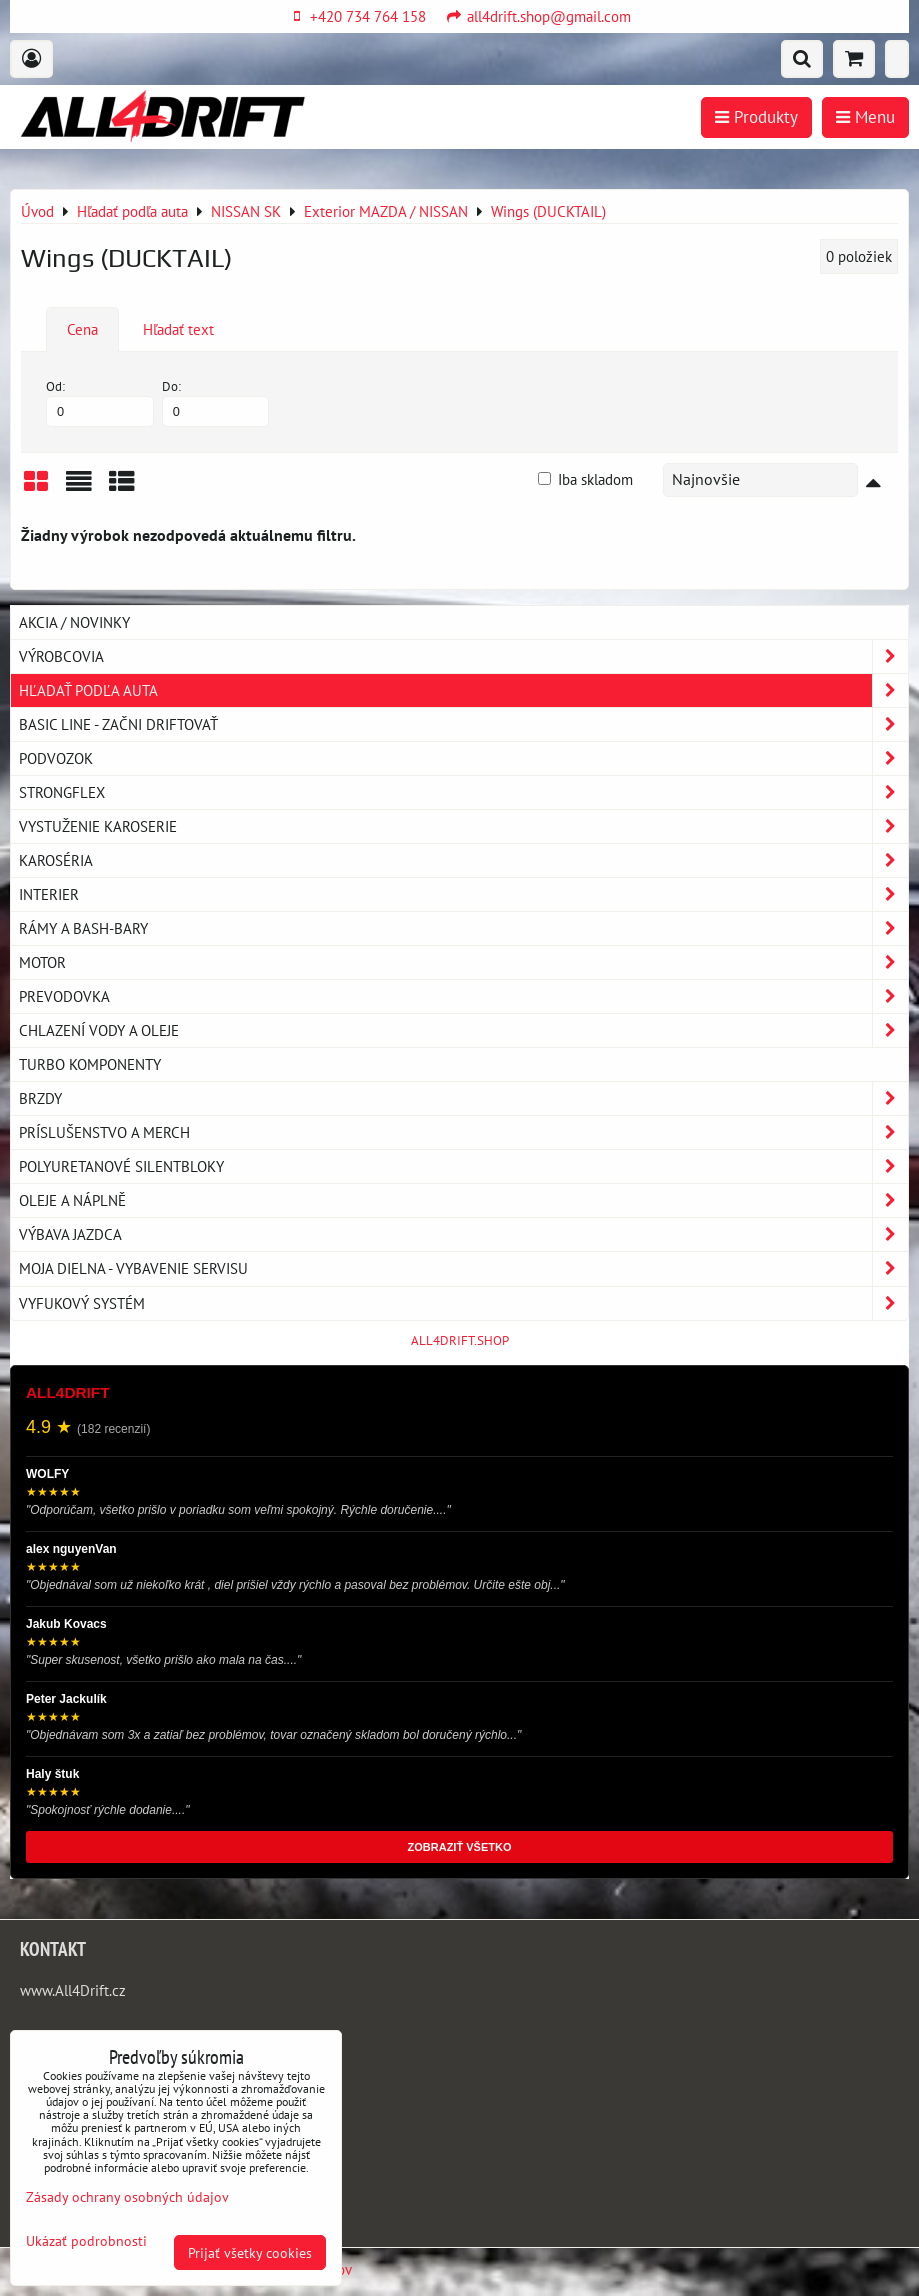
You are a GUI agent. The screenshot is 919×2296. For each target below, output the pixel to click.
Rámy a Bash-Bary (463, 928)
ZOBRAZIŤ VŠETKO (460, 1847)
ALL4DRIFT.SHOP (460, 1340)
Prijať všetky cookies (250, 2252)
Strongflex (463, 792)
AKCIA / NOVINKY (74, 622)
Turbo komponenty (90, 1064)
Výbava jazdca (463, 1234)
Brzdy (463, 1098)
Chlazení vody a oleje (463, 1030)
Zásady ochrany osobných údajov (127, 2196)
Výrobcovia (463, 656)
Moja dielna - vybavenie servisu (463, 1268)
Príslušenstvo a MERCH (463, 1132)
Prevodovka (463, 996)
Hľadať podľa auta (463, 690)
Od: (100, 402)
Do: (216, 402)
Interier (463, 894)
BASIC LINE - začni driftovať (463, 724)
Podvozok (463, 758)
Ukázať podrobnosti (86, 2241)
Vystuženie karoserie (463, 826)
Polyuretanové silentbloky (463, 1166)
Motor (463, 962)
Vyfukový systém (463, 1303)
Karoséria (463, 860)
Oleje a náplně (463, 1200)
